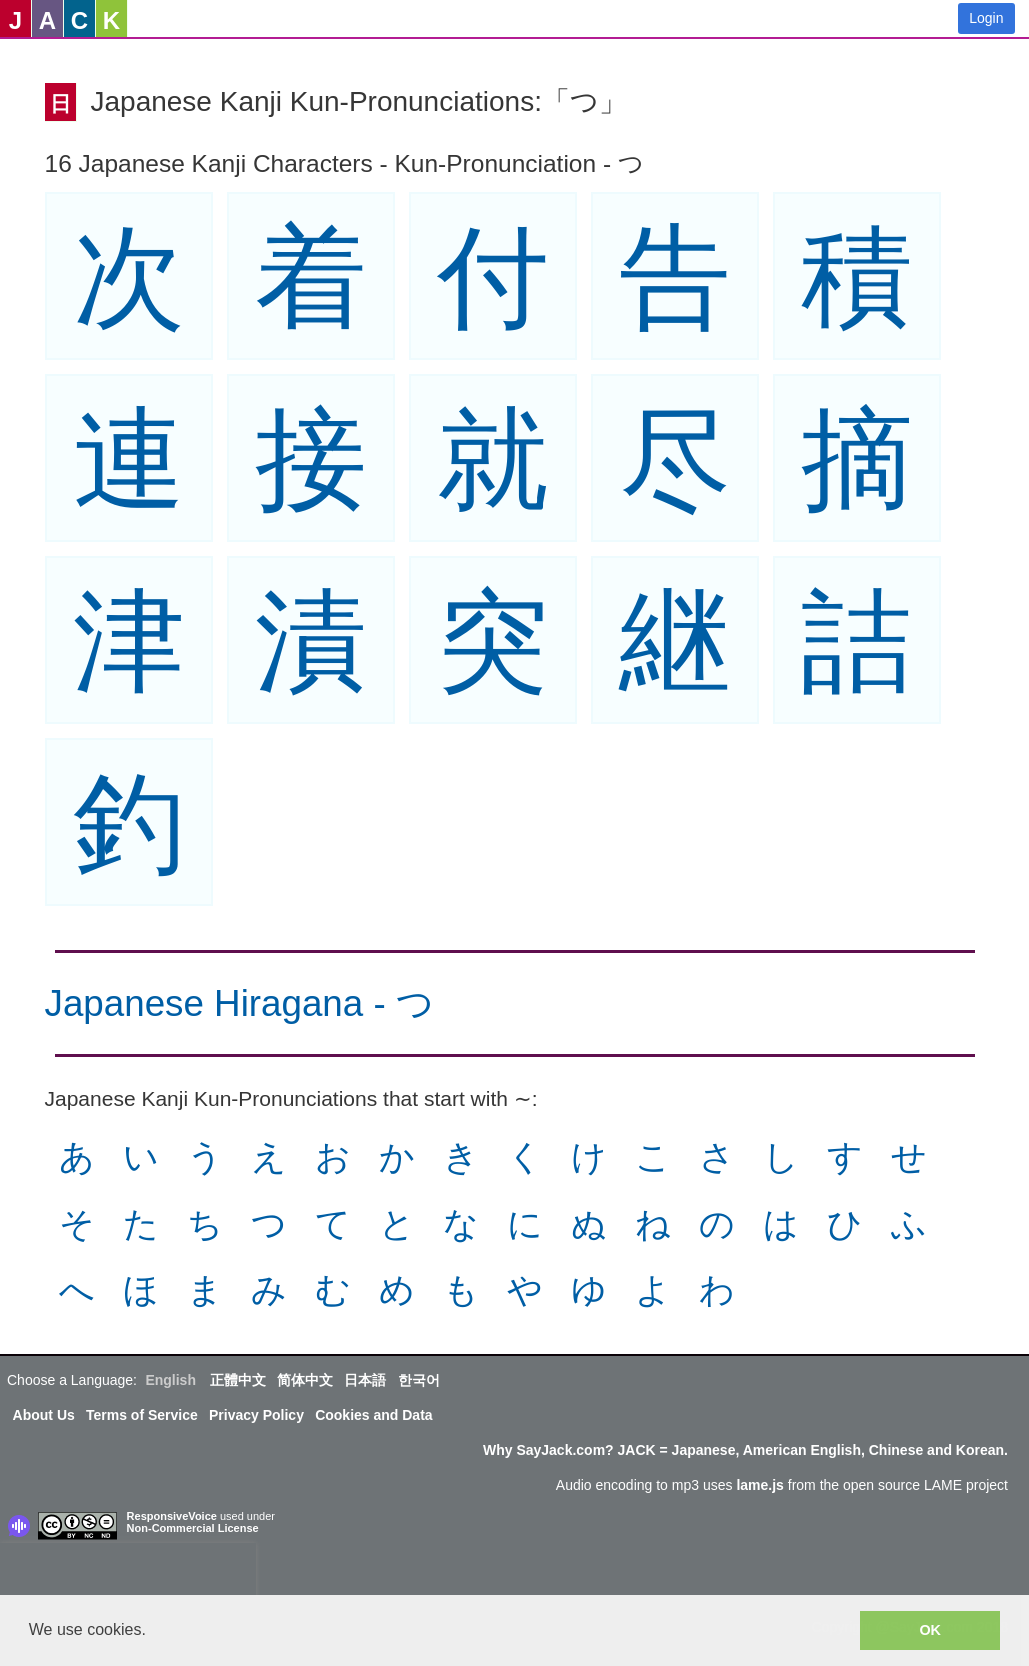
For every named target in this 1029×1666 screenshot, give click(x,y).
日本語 (365, 1380)
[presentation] (128, 1573)
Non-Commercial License (193, 1528)
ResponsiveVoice (172, 1516)
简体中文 (305, 1380)
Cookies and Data (373, 1415)
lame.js (759, 1485)
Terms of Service (142, 1415)
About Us (44, 1415)
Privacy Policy (256, 1415)
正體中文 (238, 1380)
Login (986, 18)
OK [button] (930, 1630)
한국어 (419, 1380)
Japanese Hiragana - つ (239, 1003)
